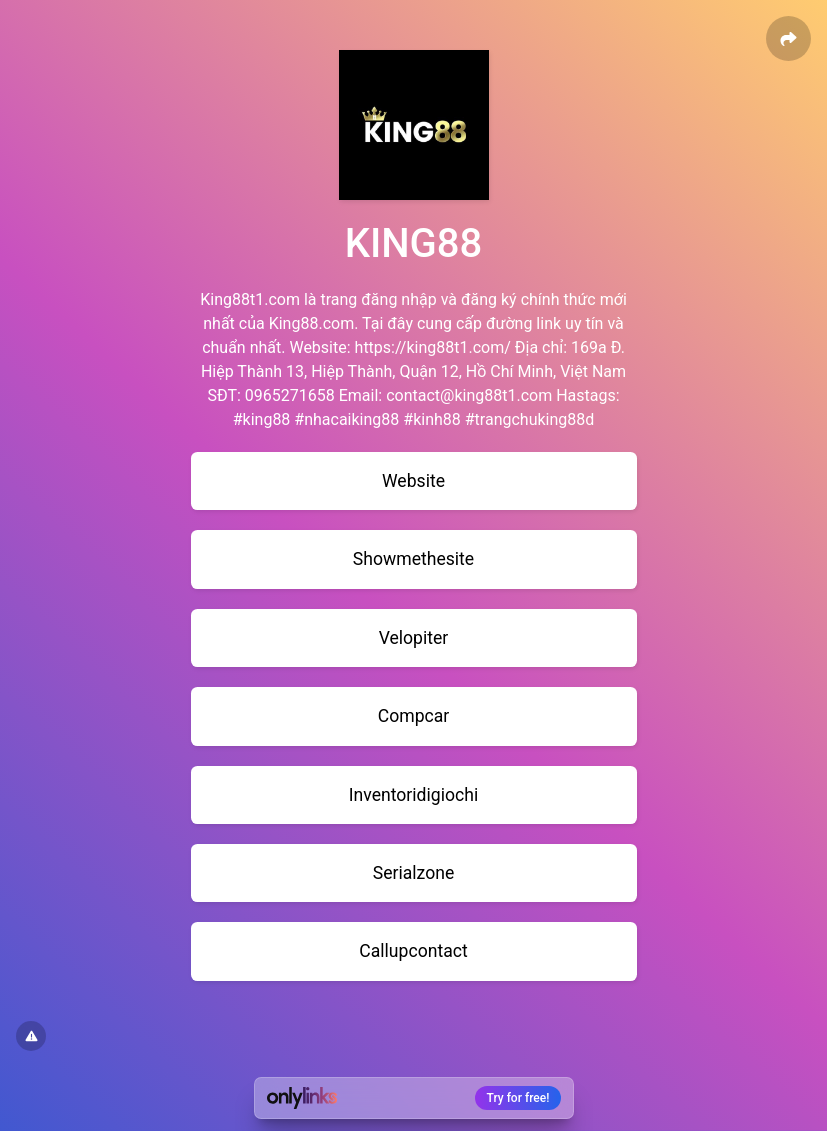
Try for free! (518, 1098)
